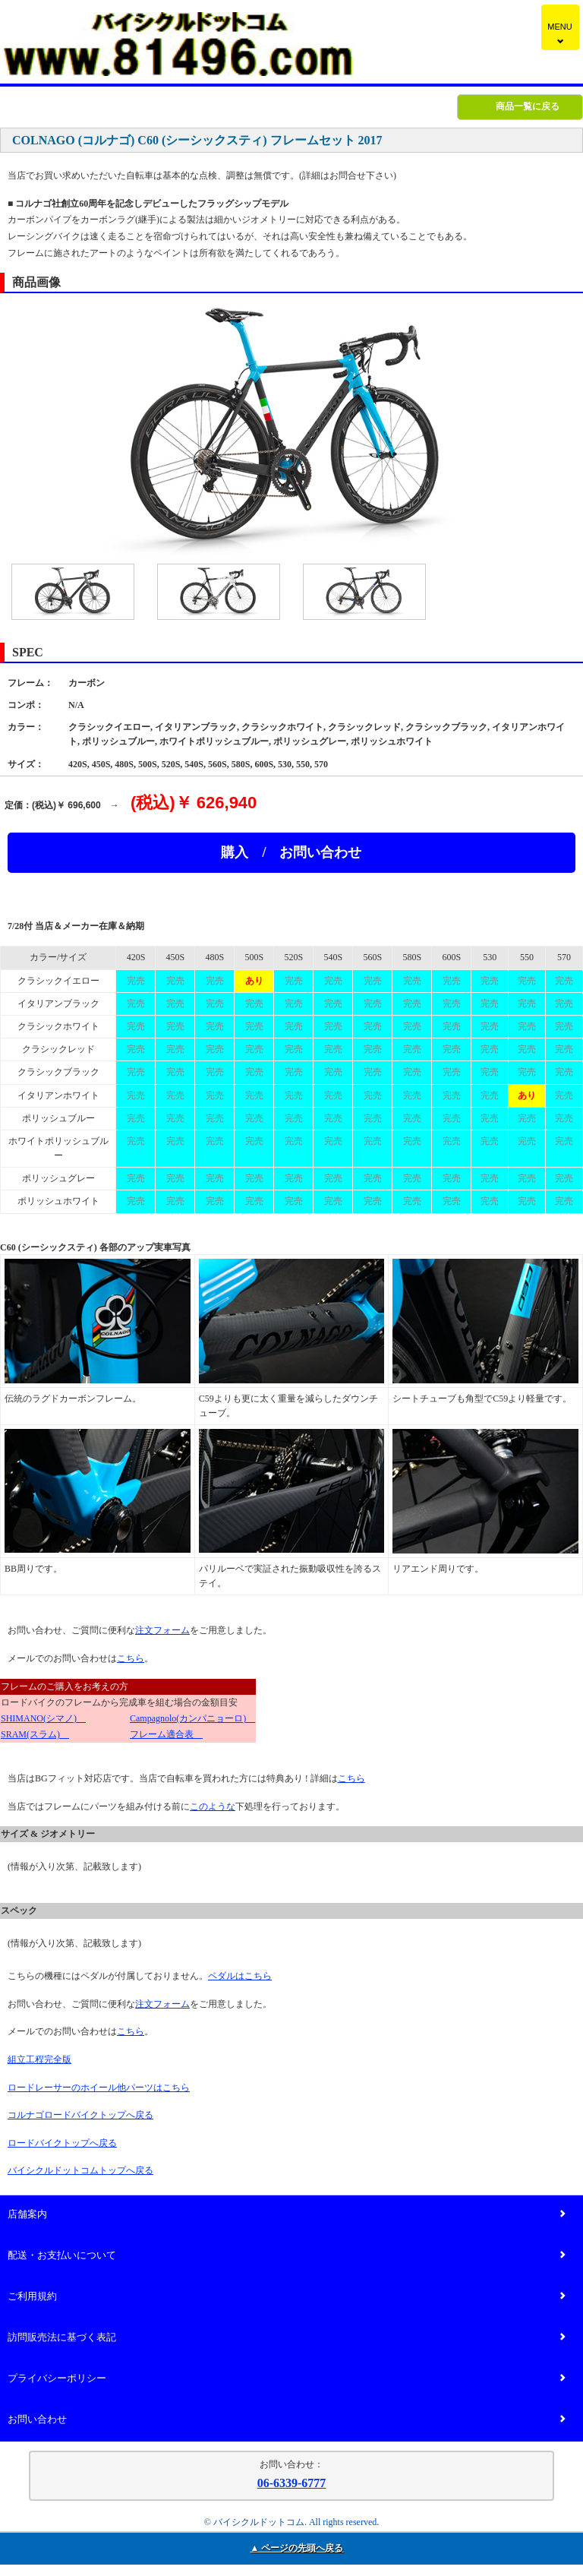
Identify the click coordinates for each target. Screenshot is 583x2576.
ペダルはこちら (240, 1976)
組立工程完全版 (39, 2059)
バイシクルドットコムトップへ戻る (80, 2170)
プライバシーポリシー (287, 2379)
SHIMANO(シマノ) (43, 1718)
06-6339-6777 (291, 2482)
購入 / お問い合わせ (291, 852)
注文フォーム (162, 1630)
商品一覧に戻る (527, 106)
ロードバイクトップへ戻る (62, 2143)
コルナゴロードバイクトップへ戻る (80, 2115)
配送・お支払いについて (287, 2256)
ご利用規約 (287, 2297)
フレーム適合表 (166, 1734)
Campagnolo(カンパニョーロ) (192, 1718)
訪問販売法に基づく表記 (287, 2338)
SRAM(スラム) (35, 1734)
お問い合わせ (287, 2420)
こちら (130, 1658)
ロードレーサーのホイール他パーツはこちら (99, 2087)
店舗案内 (287, 2215)
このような (212, 1806)
